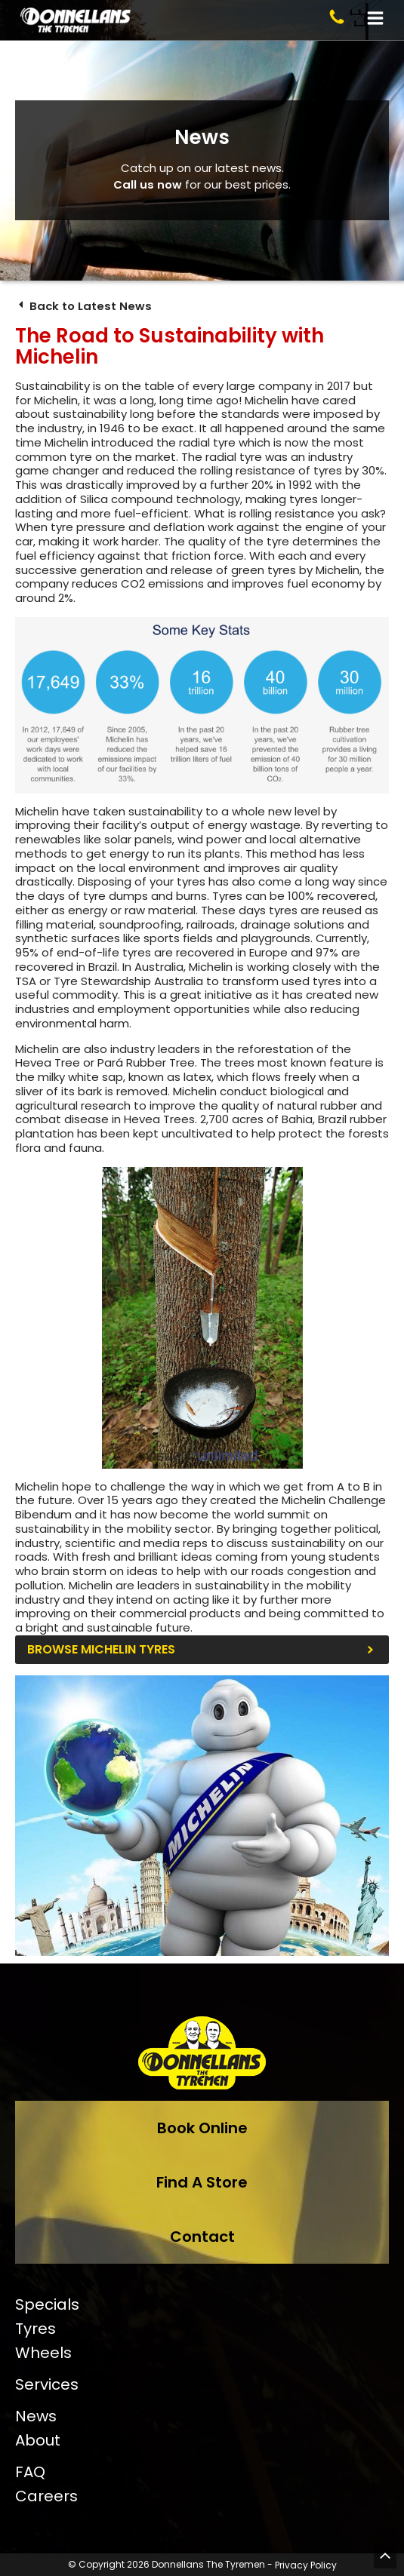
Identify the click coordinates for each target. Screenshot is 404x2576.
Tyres (35, 2328)
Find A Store (202, 2182)
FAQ (30, 2471)
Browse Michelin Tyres (101, 1650)
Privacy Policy (306, 2565)
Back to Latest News (84, 306)
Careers (46, 2496)
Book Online (202, 2127)
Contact (202, 2236)
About (37, 2440)
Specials (47, 2304)
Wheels (43, 2352)
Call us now (147, 184)
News (36, 2416)
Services (47, 2384)
